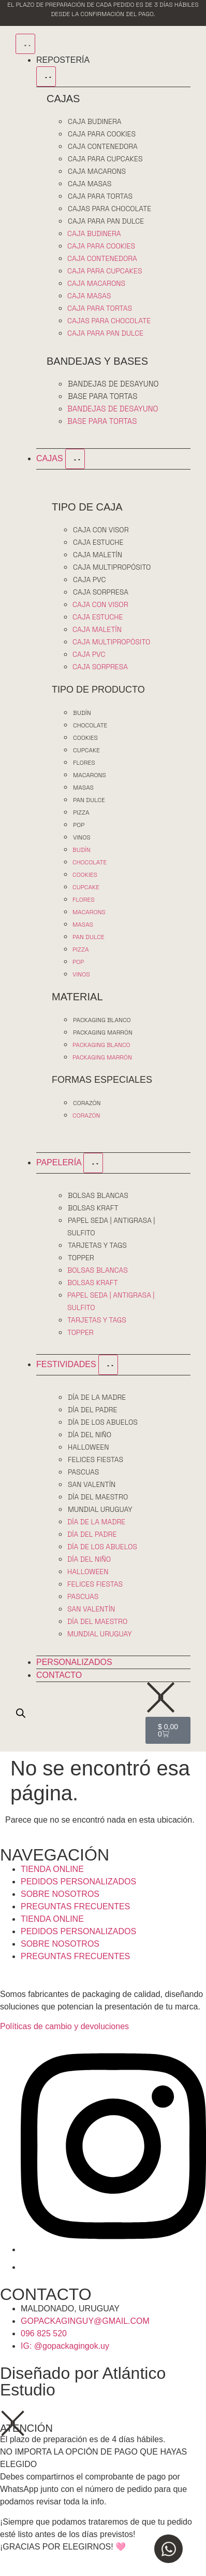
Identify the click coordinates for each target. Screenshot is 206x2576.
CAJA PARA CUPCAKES (105, 158)
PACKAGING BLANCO (102, 1020)
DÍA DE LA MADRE (97, 1397)
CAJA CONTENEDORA (103, 146)
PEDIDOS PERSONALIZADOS (78, 1881)
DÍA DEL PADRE (92, 1409)
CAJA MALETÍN (97, 554)
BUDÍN (82, 713)
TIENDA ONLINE (52, 1869)
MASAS (83, 787)
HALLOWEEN (88, 1447)
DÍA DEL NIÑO (89, 1434)
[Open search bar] (21, 1713)
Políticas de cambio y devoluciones (64, 2026)
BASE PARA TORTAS (102, 396)
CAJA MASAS (89, 183)
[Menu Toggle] (25, 44)
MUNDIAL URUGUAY (100, 1509)
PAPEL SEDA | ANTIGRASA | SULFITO (111, 1226)
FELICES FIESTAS (95, 1459)
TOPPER (81, 1257)
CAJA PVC (89, 579)
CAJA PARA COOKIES (102, 134)
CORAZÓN (86, 1103)
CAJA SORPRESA (100, 592)
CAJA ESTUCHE (98, 542)
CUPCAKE (86, 750)
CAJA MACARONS (97, 171)
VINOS (82, 837)
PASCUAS (83, 1472)
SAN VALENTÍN (91, 1484)
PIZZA (81, 812)
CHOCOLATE (90, 725)
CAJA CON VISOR (100, 529)
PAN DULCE (89, 800)
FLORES (84, 763)
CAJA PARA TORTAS (100, 196)
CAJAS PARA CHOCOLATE (109, 208)
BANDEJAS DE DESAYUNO (113, 384)
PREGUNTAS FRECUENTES (75, 1906)
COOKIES (85, 738)
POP (78, 825)
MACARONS (89, 775)
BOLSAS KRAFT (93, 1208)
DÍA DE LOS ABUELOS (103, 1422)
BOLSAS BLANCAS (98, 1195)
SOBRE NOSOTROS (60, 1894)
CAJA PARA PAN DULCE (106, 221)
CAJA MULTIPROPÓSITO (112, 567)
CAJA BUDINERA (95, 121)
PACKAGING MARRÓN (103, 1032)
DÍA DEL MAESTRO (98, 1496)
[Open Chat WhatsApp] (168, 2548)
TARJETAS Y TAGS (97, 1245)
